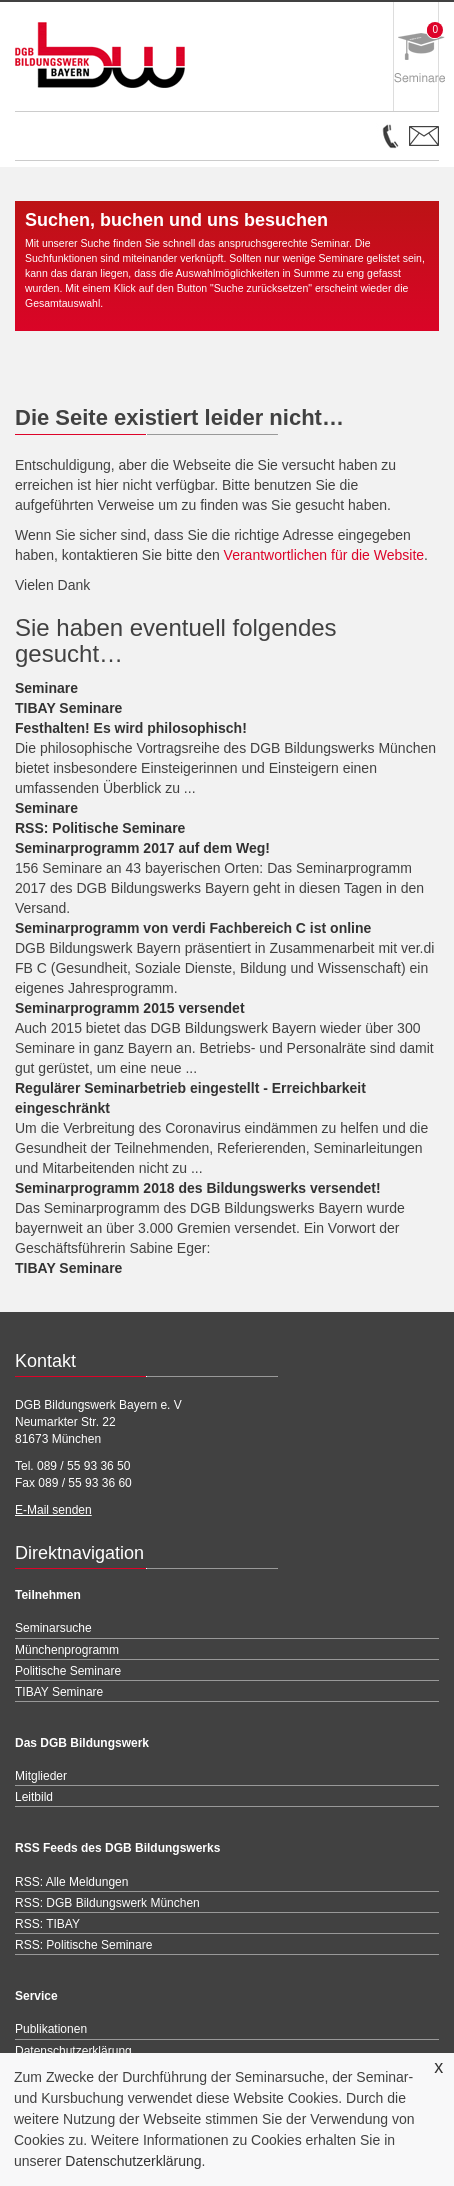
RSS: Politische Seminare (100, 828)
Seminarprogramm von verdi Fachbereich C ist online (193, 928)
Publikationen (51, 2029)
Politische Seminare (68, 1671)
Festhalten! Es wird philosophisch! (131, 728)
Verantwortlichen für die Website (324, 555)
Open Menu (65, 144)
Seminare (46, 688)
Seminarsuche (53, 1628)
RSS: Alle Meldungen (71, 1882)
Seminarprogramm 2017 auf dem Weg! (142, 848)
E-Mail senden (53, 1510)
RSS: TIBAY (47, 1924)
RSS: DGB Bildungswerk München (107, 1903)
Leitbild (34, 1797)
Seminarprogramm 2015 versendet (130, 1008)
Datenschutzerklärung (133, 2161)
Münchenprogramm (67, 1650)
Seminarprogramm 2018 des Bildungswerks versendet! (198, 1188)
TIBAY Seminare (68, 708)
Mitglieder (41, 1776)
